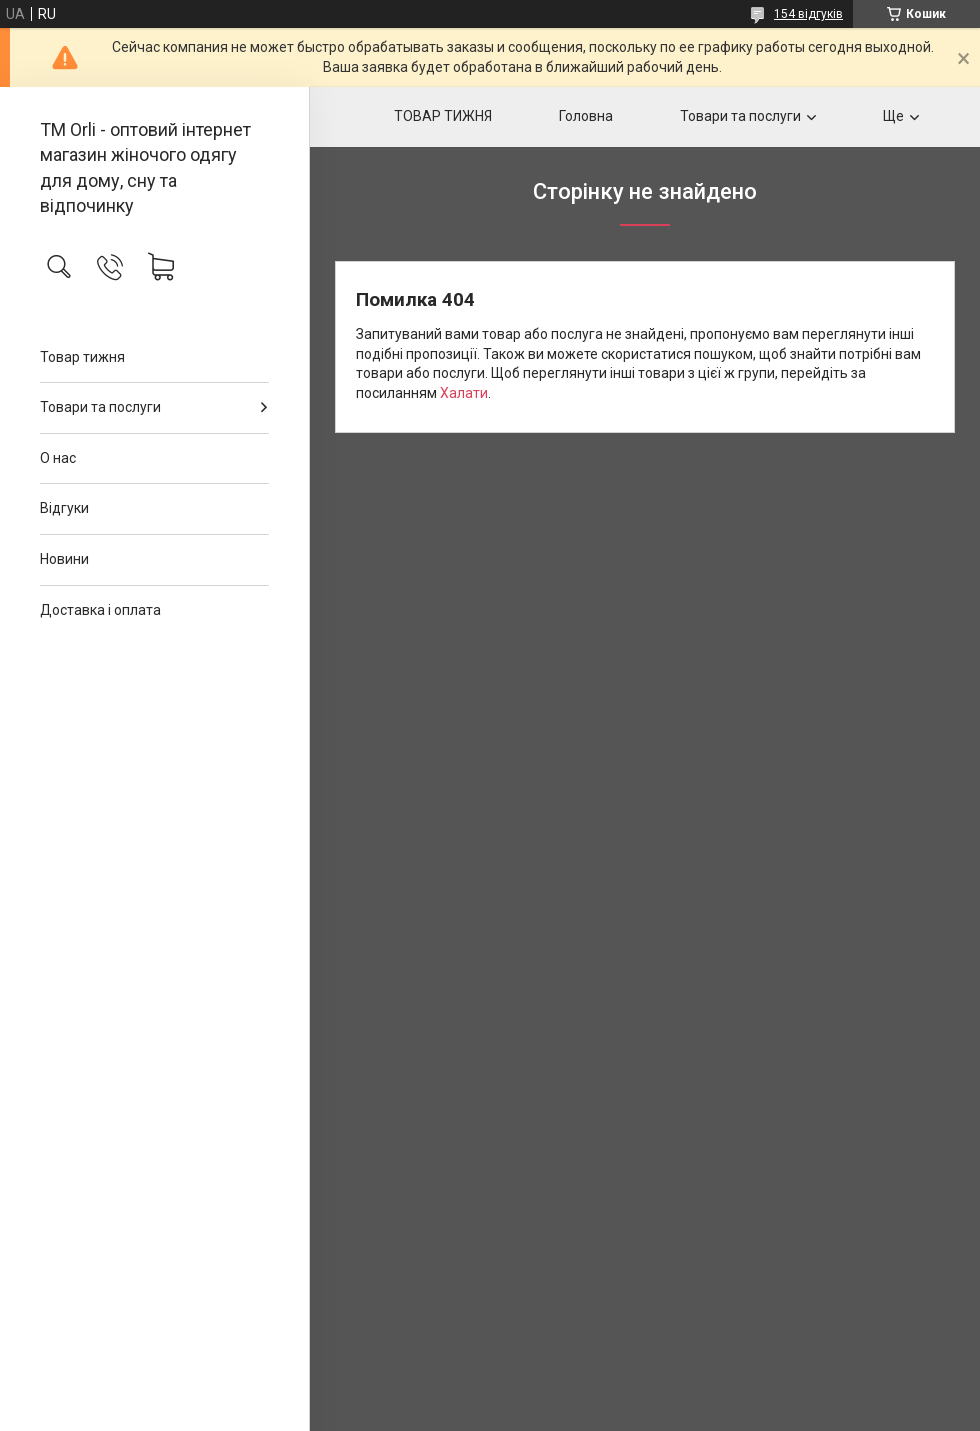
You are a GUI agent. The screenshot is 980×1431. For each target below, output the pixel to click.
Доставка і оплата (100, 610)
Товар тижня (82, 357)
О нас (58, 458)
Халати (464, 393)
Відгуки (64, 508)
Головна (586, 116)
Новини (64, 559)
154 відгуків (808, 14)
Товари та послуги (100, 407)
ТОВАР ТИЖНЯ (443, 116)
